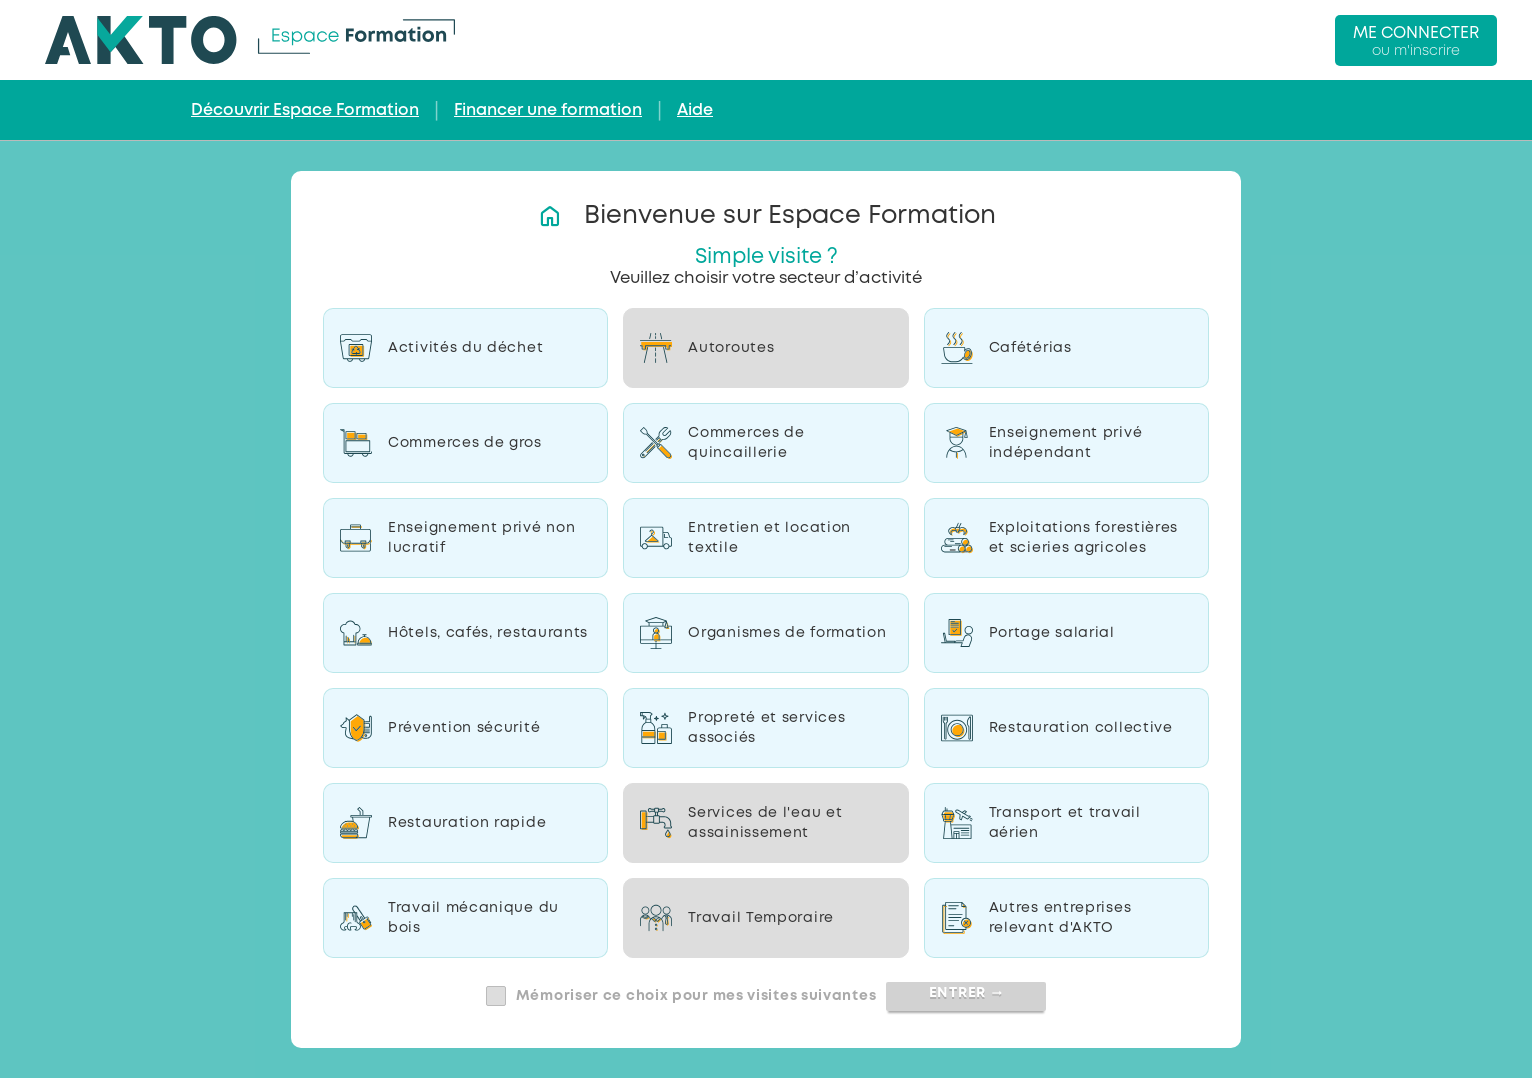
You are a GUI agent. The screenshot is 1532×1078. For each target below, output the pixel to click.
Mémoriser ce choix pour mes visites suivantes (696, 996)
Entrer (966, 993)
